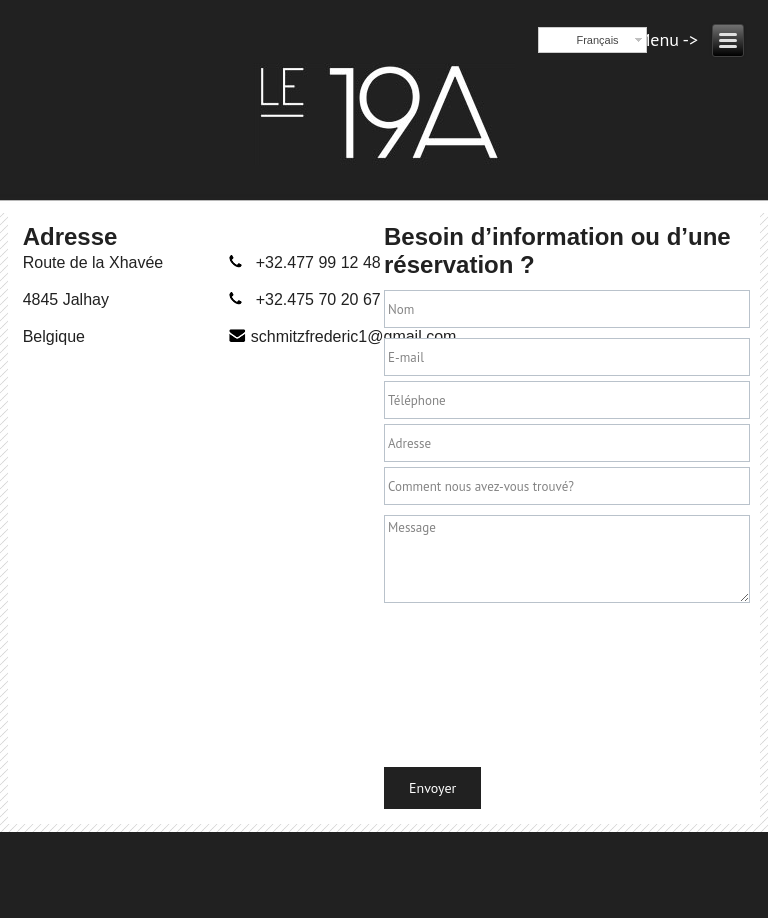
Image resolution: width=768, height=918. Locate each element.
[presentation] (466, 680)
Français (597, 40)
